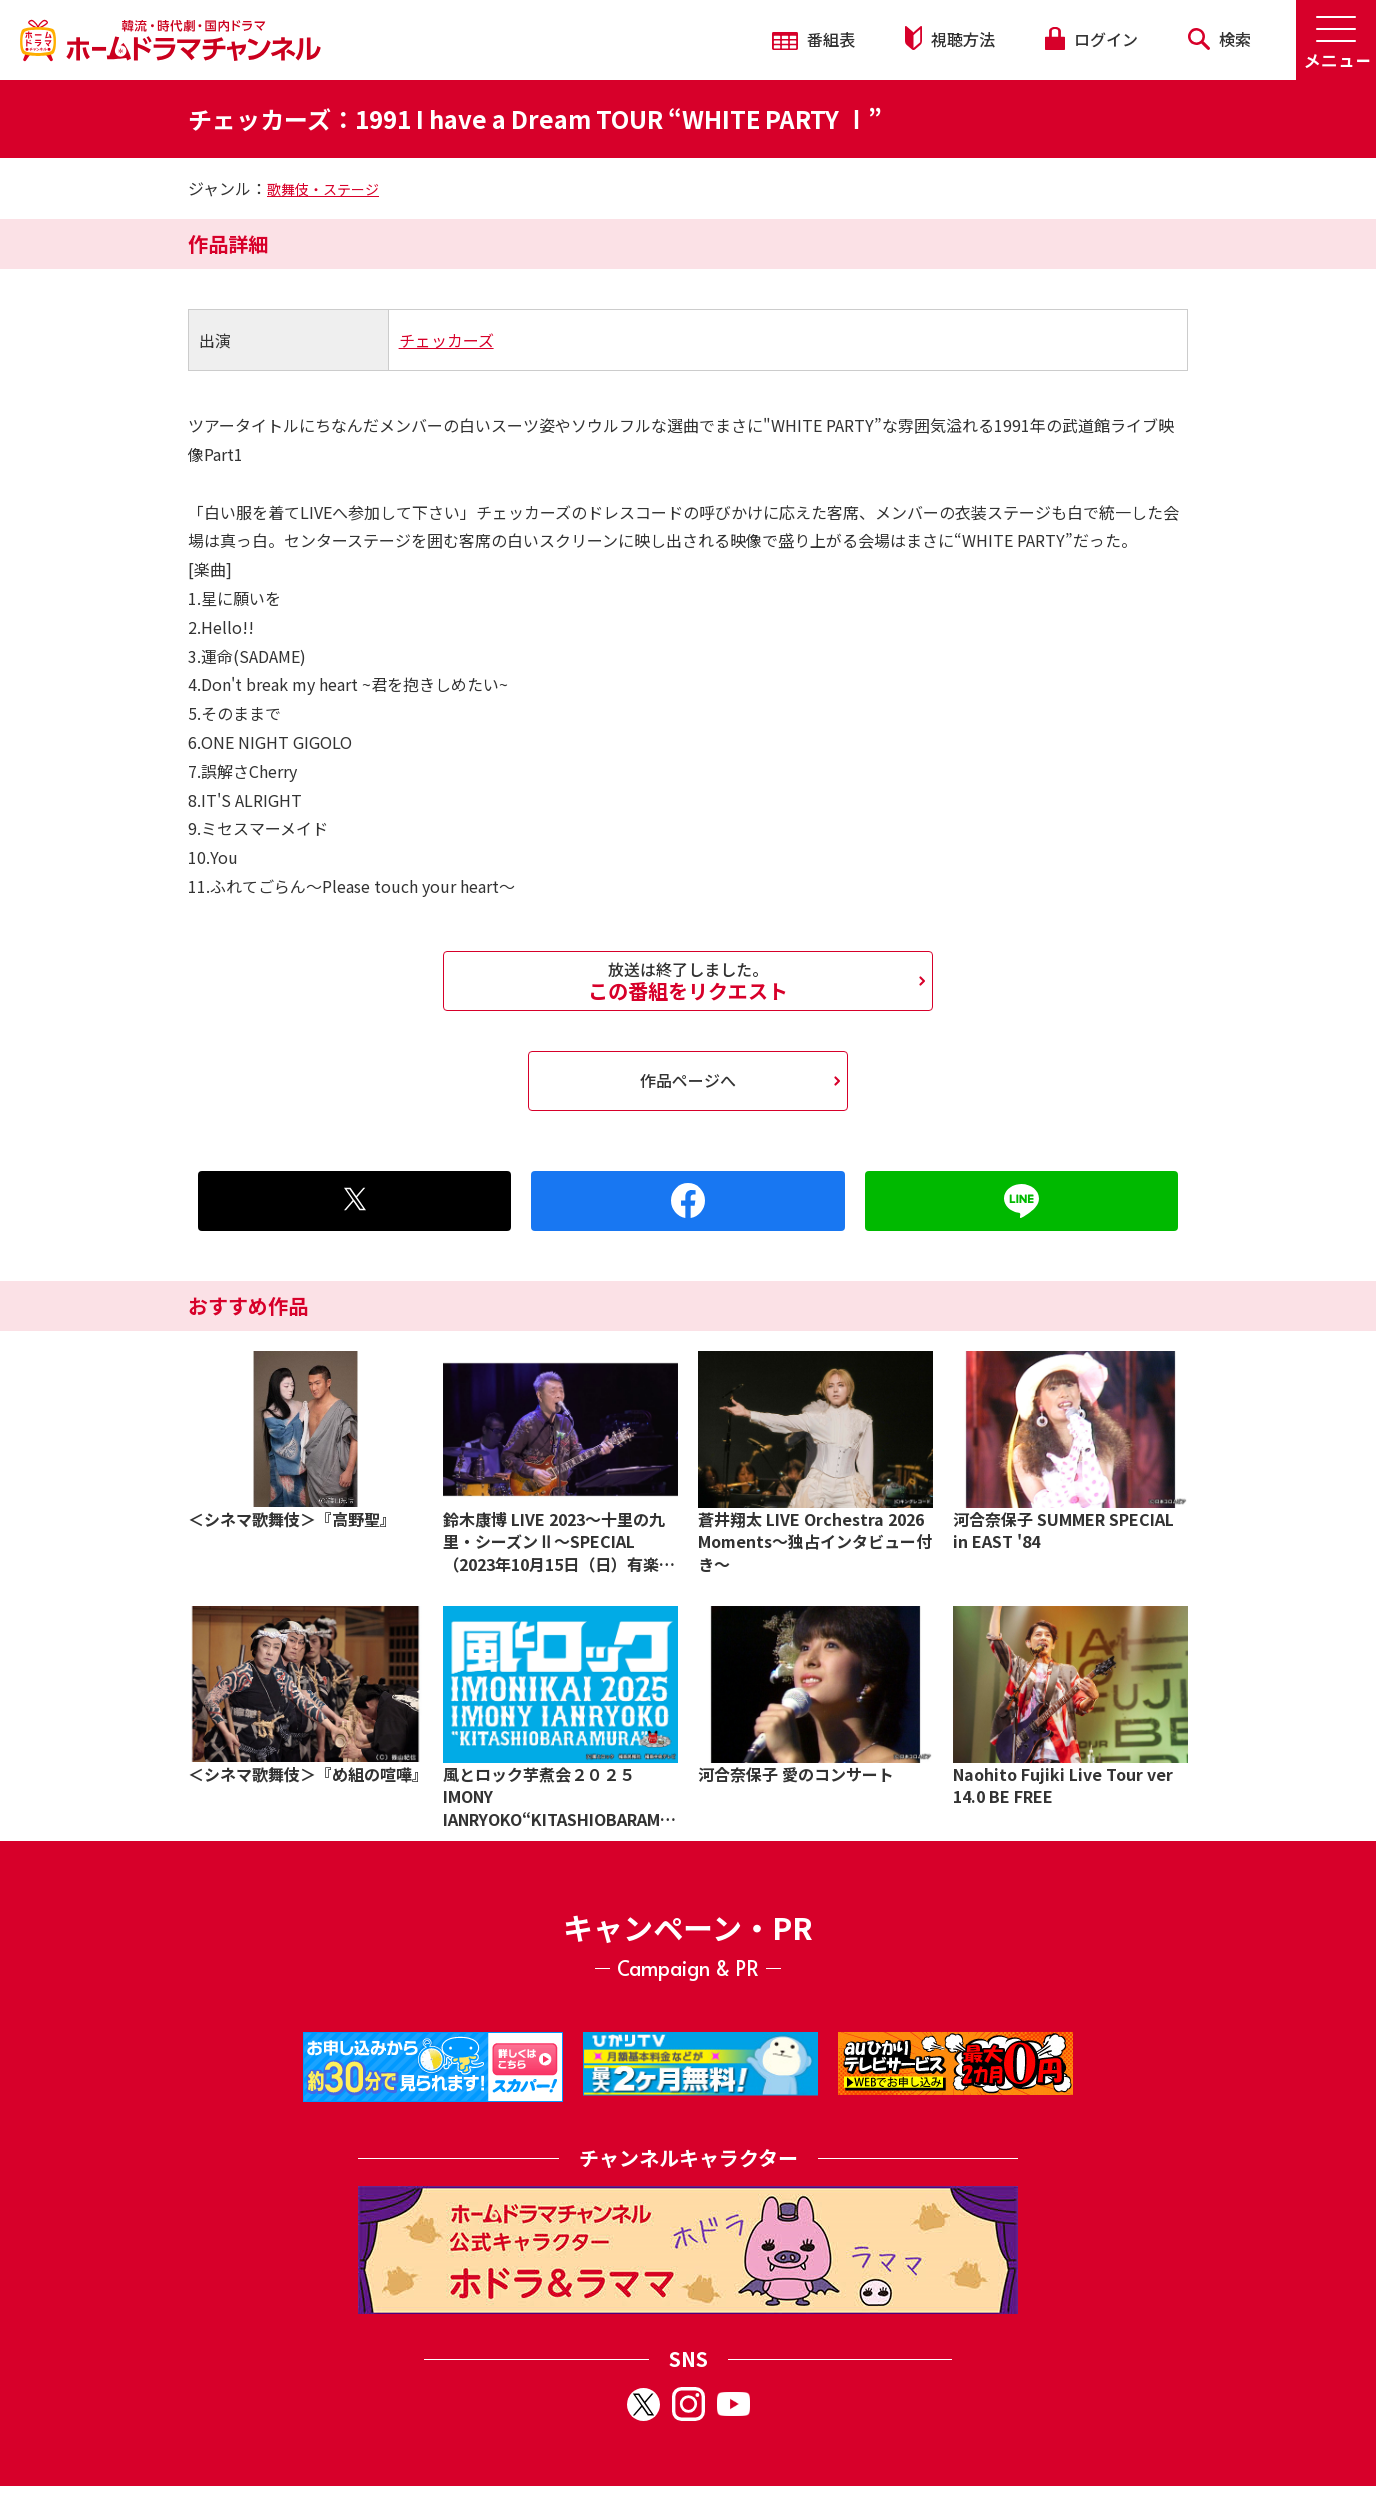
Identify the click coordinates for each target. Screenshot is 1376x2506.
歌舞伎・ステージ (323, 189)
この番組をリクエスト (688, 981)
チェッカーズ (446, 340)
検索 (1219, 39)
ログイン (1091, 39)
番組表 (813, 39)
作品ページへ (688, 1080)
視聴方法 (950, 38)
